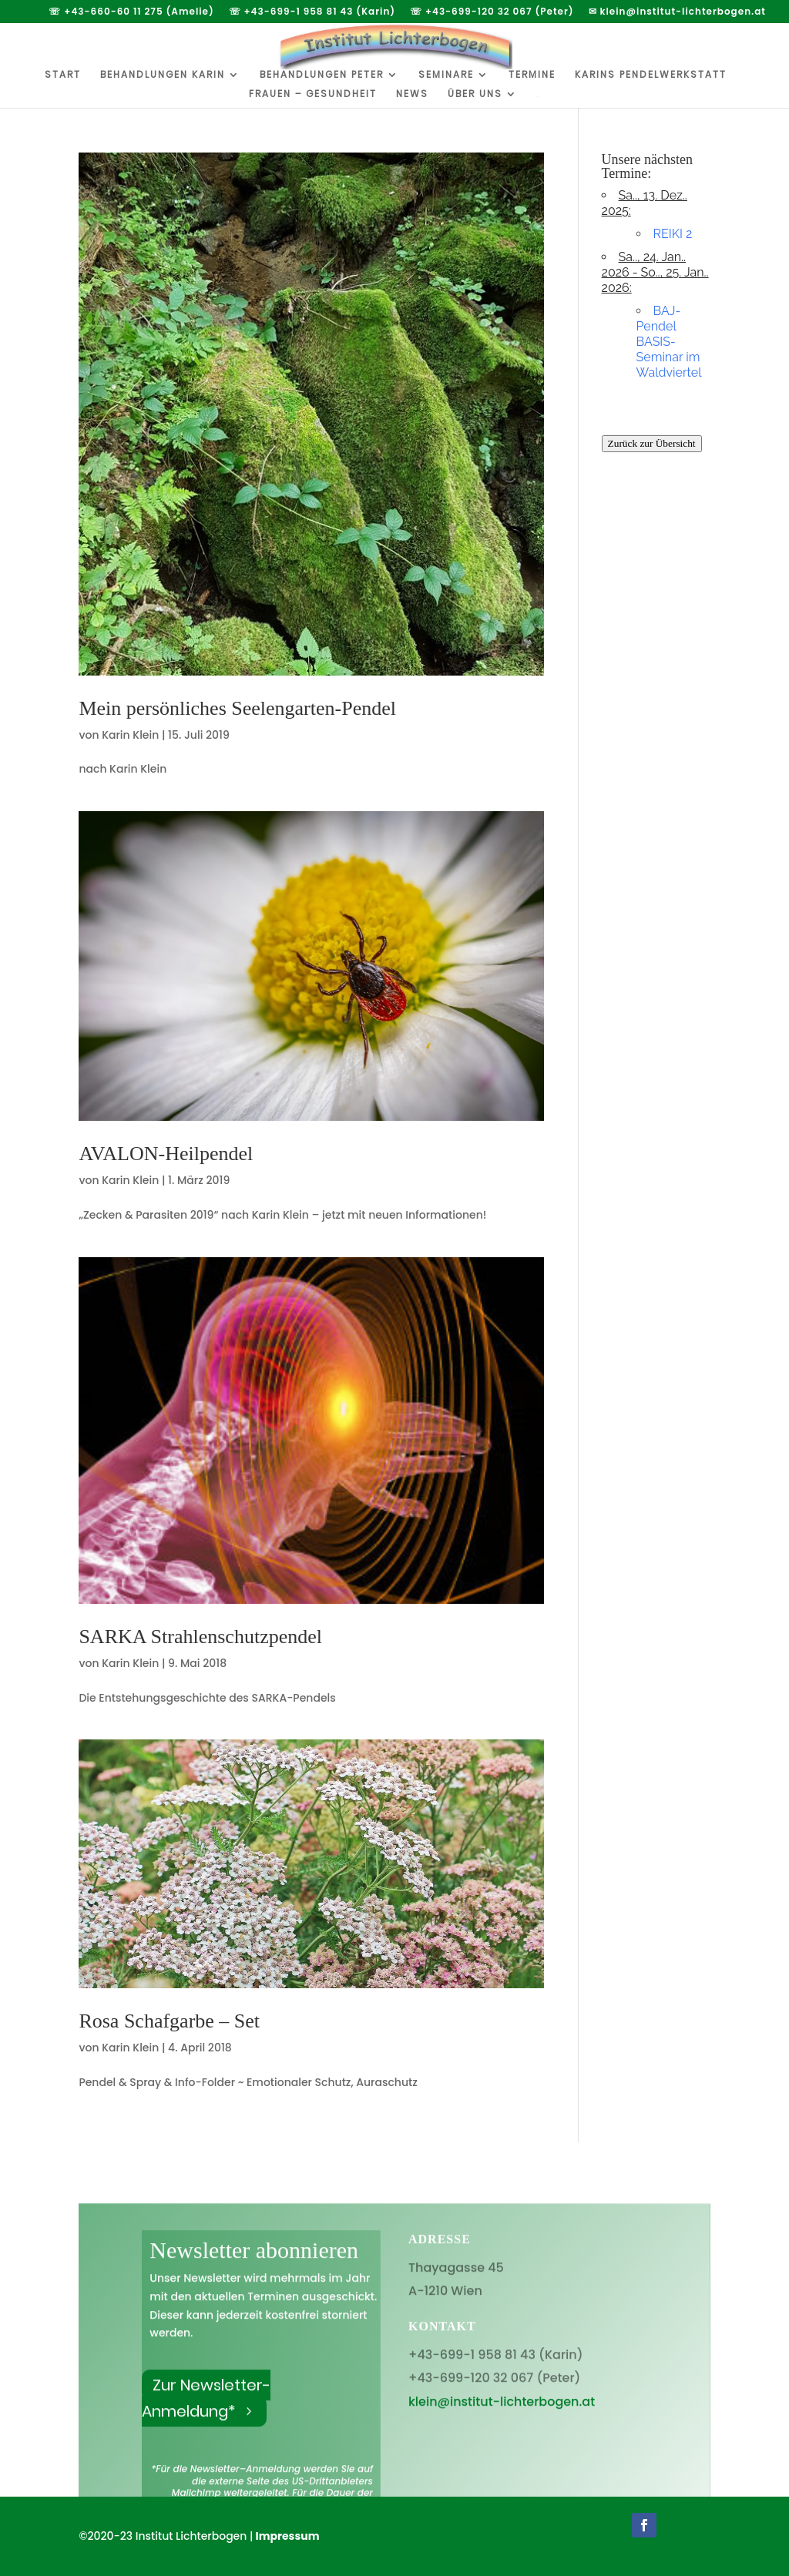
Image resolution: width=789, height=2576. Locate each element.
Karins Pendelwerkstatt (651, 75)
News (412, 94)
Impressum (288, 2536)
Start (63, 75)
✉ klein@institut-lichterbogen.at (677, 12)
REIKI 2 (673, 233)
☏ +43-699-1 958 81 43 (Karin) (312, 12)
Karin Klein (130, 735)
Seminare (446, 75)
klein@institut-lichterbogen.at (501, 2423)
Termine (532, 75)
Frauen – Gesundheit (313, 94)
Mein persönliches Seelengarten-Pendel (237, 708)
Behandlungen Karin (162, 75)
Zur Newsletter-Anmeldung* (206, 2420)
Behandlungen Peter (322, 75)
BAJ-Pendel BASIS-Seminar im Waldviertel (669, 342)
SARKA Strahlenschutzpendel (200, 1636)
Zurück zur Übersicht (652, 443)
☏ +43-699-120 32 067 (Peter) (492, 12)
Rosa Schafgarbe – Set (169, 2021)
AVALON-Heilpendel (166, 1153)
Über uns (475, 94)
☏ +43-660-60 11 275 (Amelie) (131, 12)
